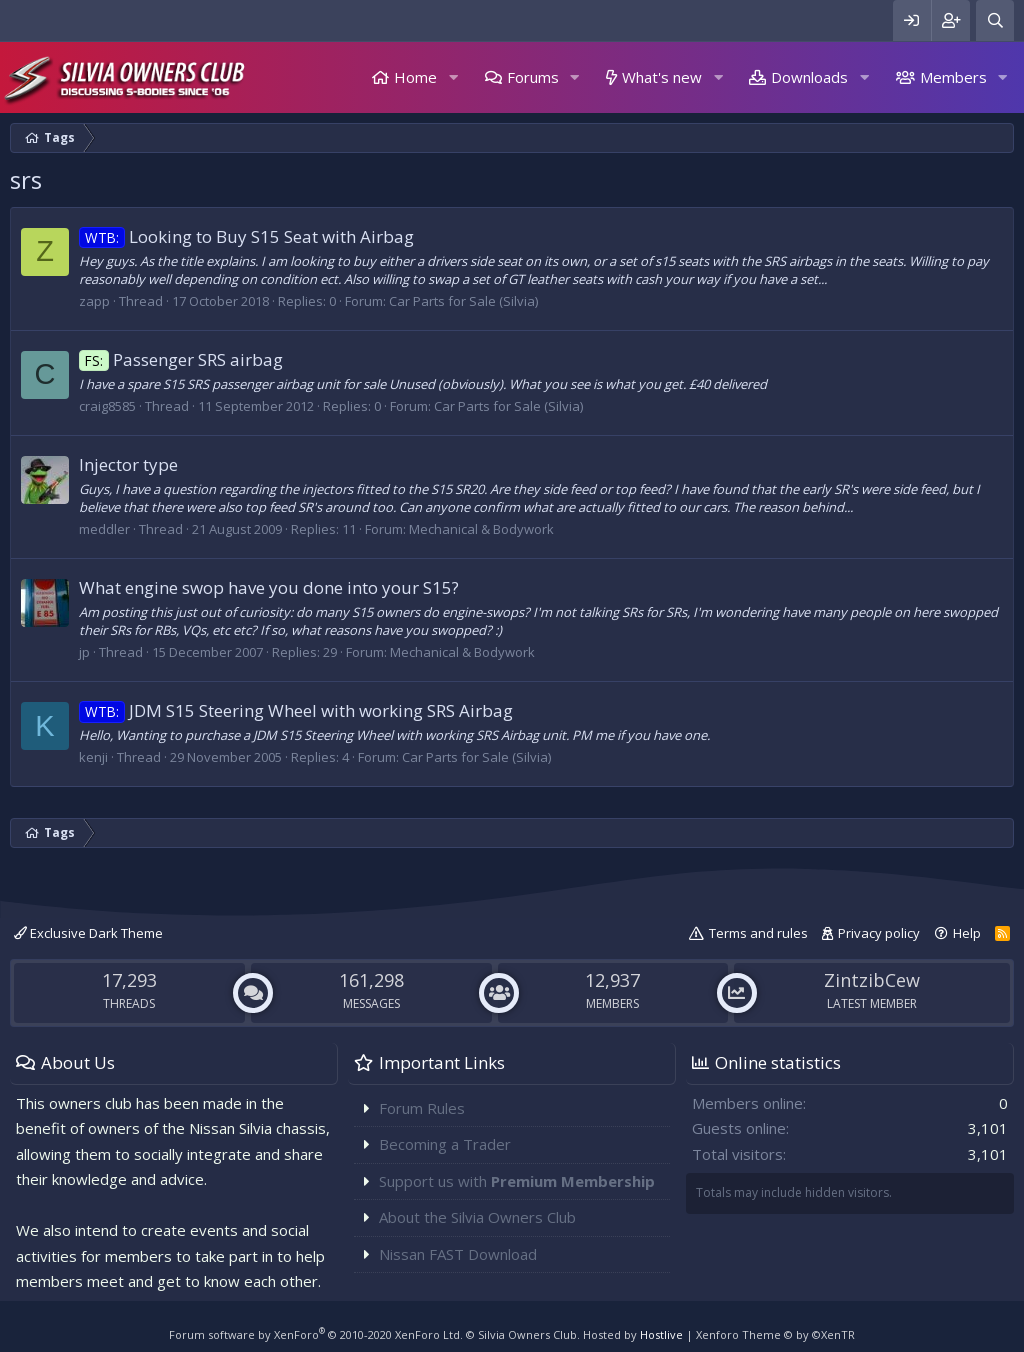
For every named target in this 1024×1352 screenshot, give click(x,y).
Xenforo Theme (775, 1334)
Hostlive (661, 1334)
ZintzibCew (872, 980)
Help (967, 933)
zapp (94, 301)
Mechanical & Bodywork (481, 529)
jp (84, 652)
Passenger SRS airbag (181, 359)
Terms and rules (758, 933)
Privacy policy (879, 933)
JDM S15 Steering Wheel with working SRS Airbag (296, 710)
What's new (662, 77)
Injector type (128, 464)
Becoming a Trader (445, 1144)
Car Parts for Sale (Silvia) (463, 301)
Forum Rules (422, 1108)
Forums (533, 77)
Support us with (517, 1181)
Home (415, 77)
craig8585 (107, 406)
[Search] (995, 20)
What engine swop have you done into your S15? (269, 587)
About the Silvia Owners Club (477, 1217)
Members (953, 77)
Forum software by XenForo (316, 1334)
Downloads (809, 77)
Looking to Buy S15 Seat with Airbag (246, 236)
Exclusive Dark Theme (88, 933)
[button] (453, 77)
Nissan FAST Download (458, 1254)
